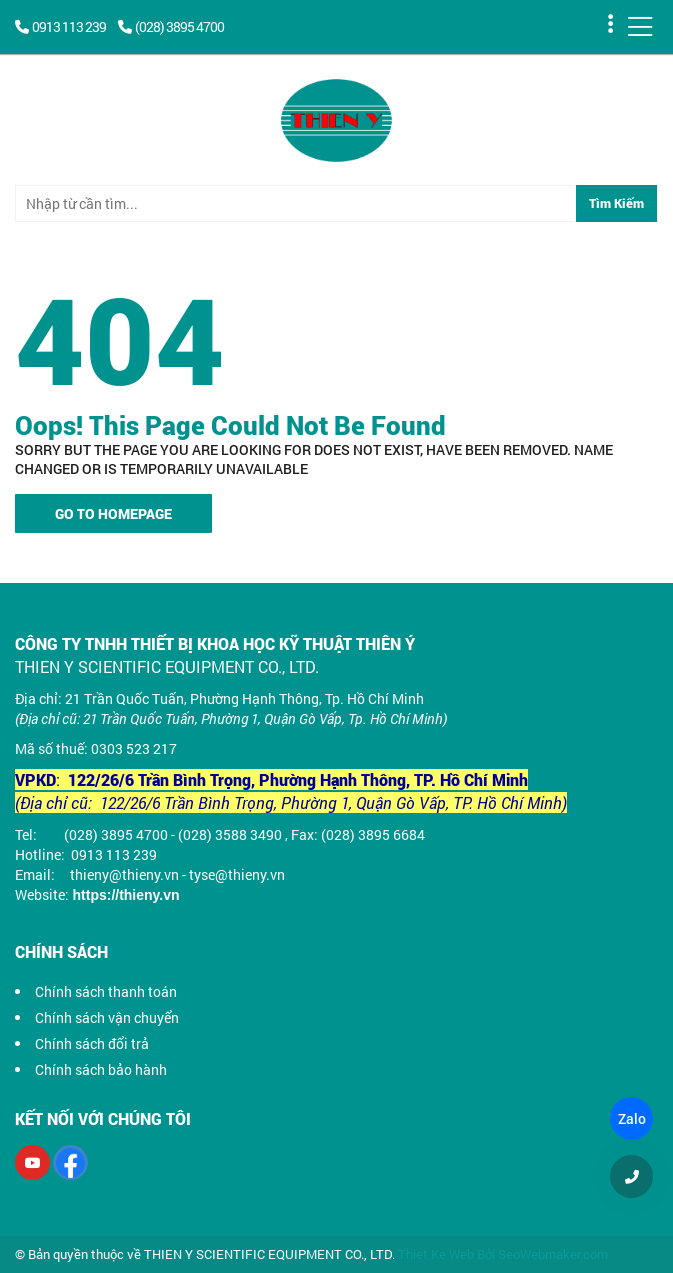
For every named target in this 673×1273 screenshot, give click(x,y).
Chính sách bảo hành (101, 1069)
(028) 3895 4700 (171, 26)
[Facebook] (70, 1162)
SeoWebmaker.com (553, 1254)
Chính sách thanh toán (106, 991)
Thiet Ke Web (436, 1254)
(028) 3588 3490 (230, 834)
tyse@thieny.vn (237, 874)
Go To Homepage (113, 513)
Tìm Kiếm (616, 203)
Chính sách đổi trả (92, 1043)
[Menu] (640, 27)
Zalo (631, 1118)
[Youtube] (32, 1162)
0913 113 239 (61, 26)
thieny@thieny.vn (124, 874)
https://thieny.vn (126, 895)
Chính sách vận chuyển (107, 1017)
